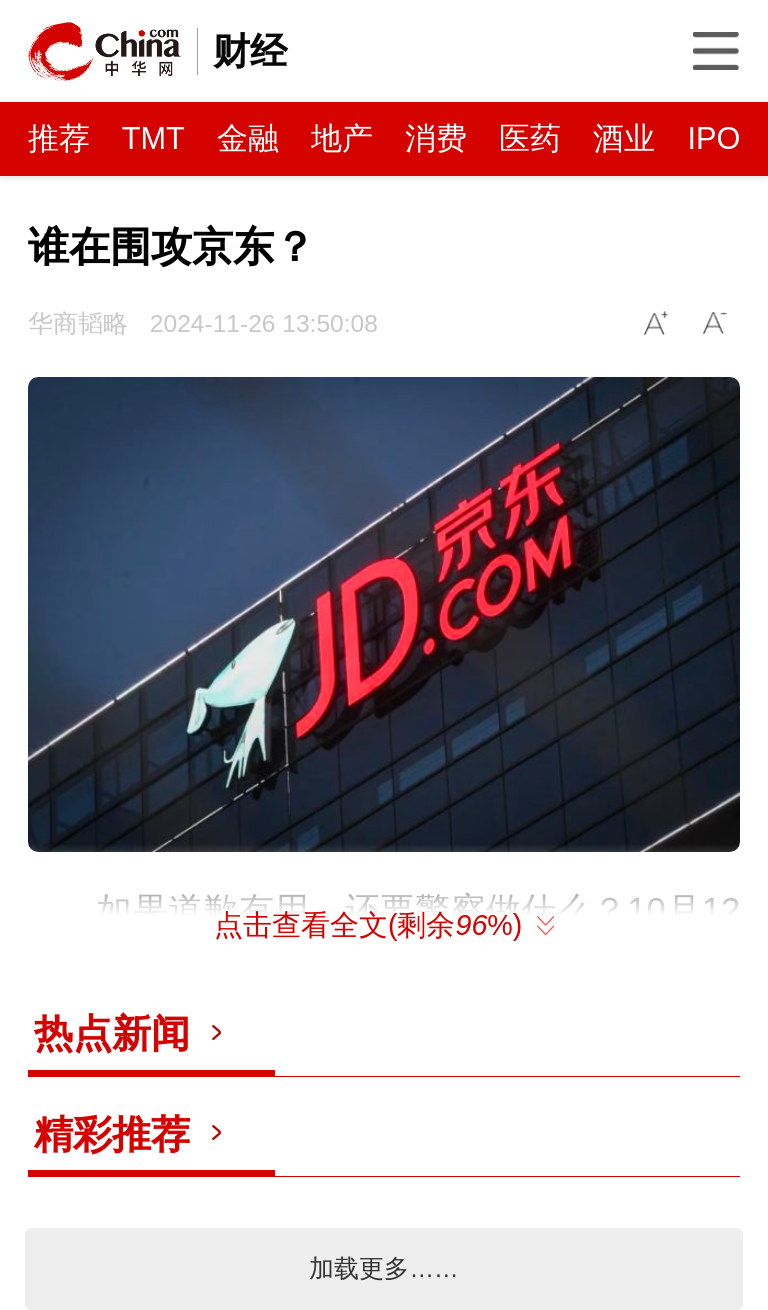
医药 (530, 138)
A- (715, 323)
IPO (713, 138)
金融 (248, 138)
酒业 (624, 138)
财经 (250, 51)
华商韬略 (78, 323)
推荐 (59, 138)
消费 (436, 138)
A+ (656, 323)
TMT (153, 138)
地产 (342, 138)
